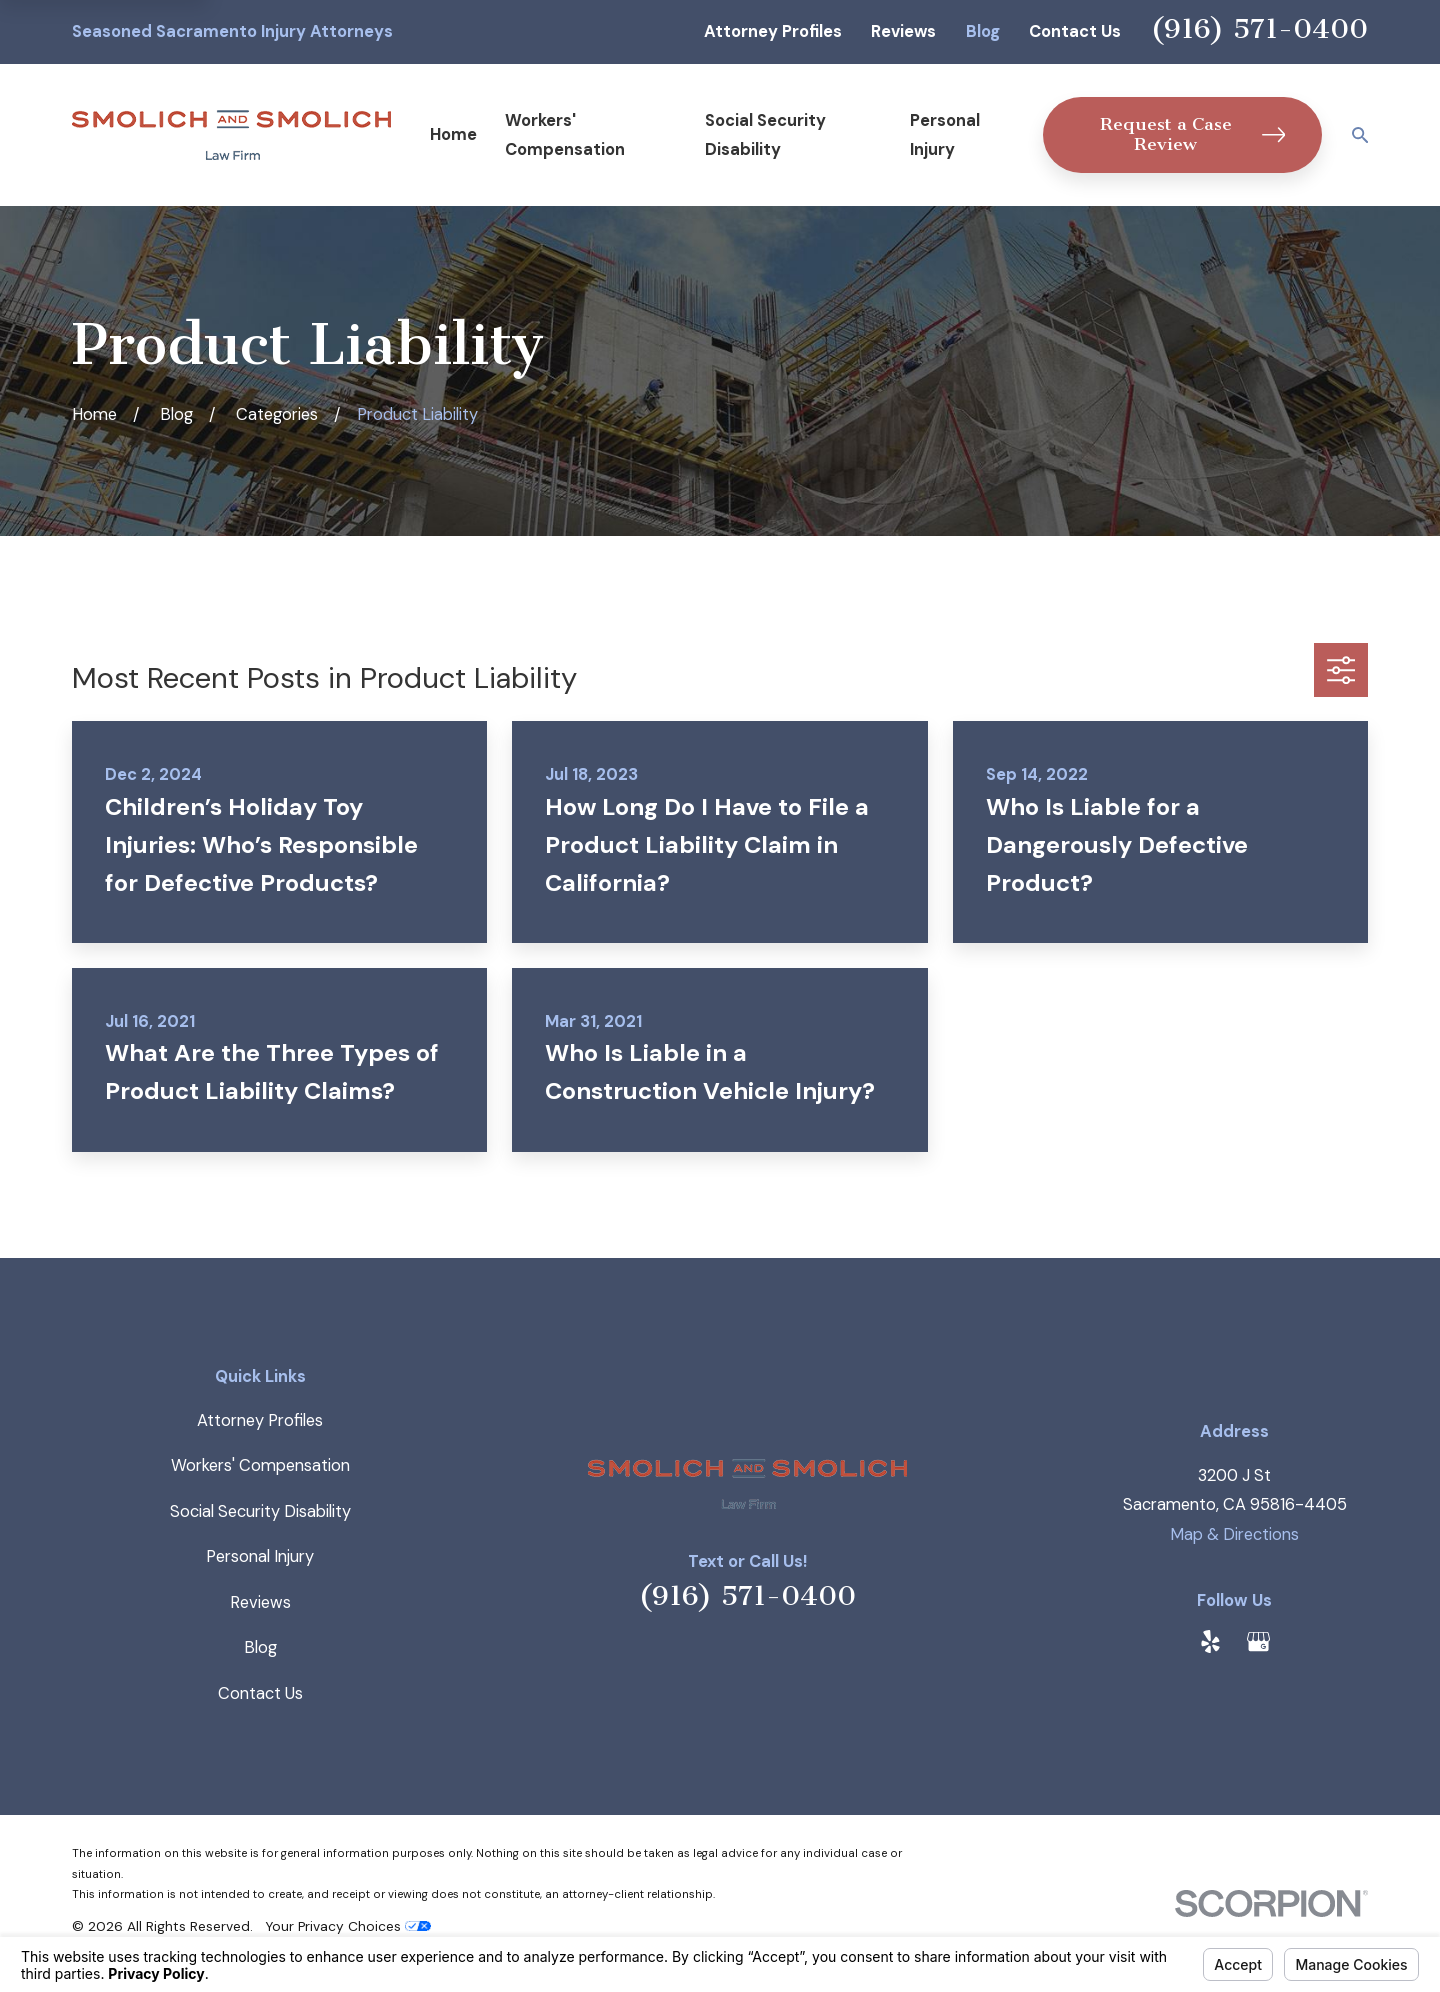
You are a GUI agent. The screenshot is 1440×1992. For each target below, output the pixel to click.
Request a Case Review (1193, 134)
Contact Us (1075, 31)
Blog (983, 31)
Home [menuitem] (453, 134)
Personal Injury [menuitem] (945, 135)
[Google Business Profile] (1258, 1641)
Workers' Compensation (260, 1465)
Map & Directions (1234, 1534)
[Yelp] (1210, 1641)
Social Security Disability (260, 1511)
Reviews (903, 31)
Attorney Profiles (773, 31)
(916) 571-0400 (1259, 28)
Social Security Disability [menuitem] (765, 135)
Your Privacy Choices (348, 1926)
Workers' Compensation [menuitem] (565, 135)
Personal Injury (260, 1556)
